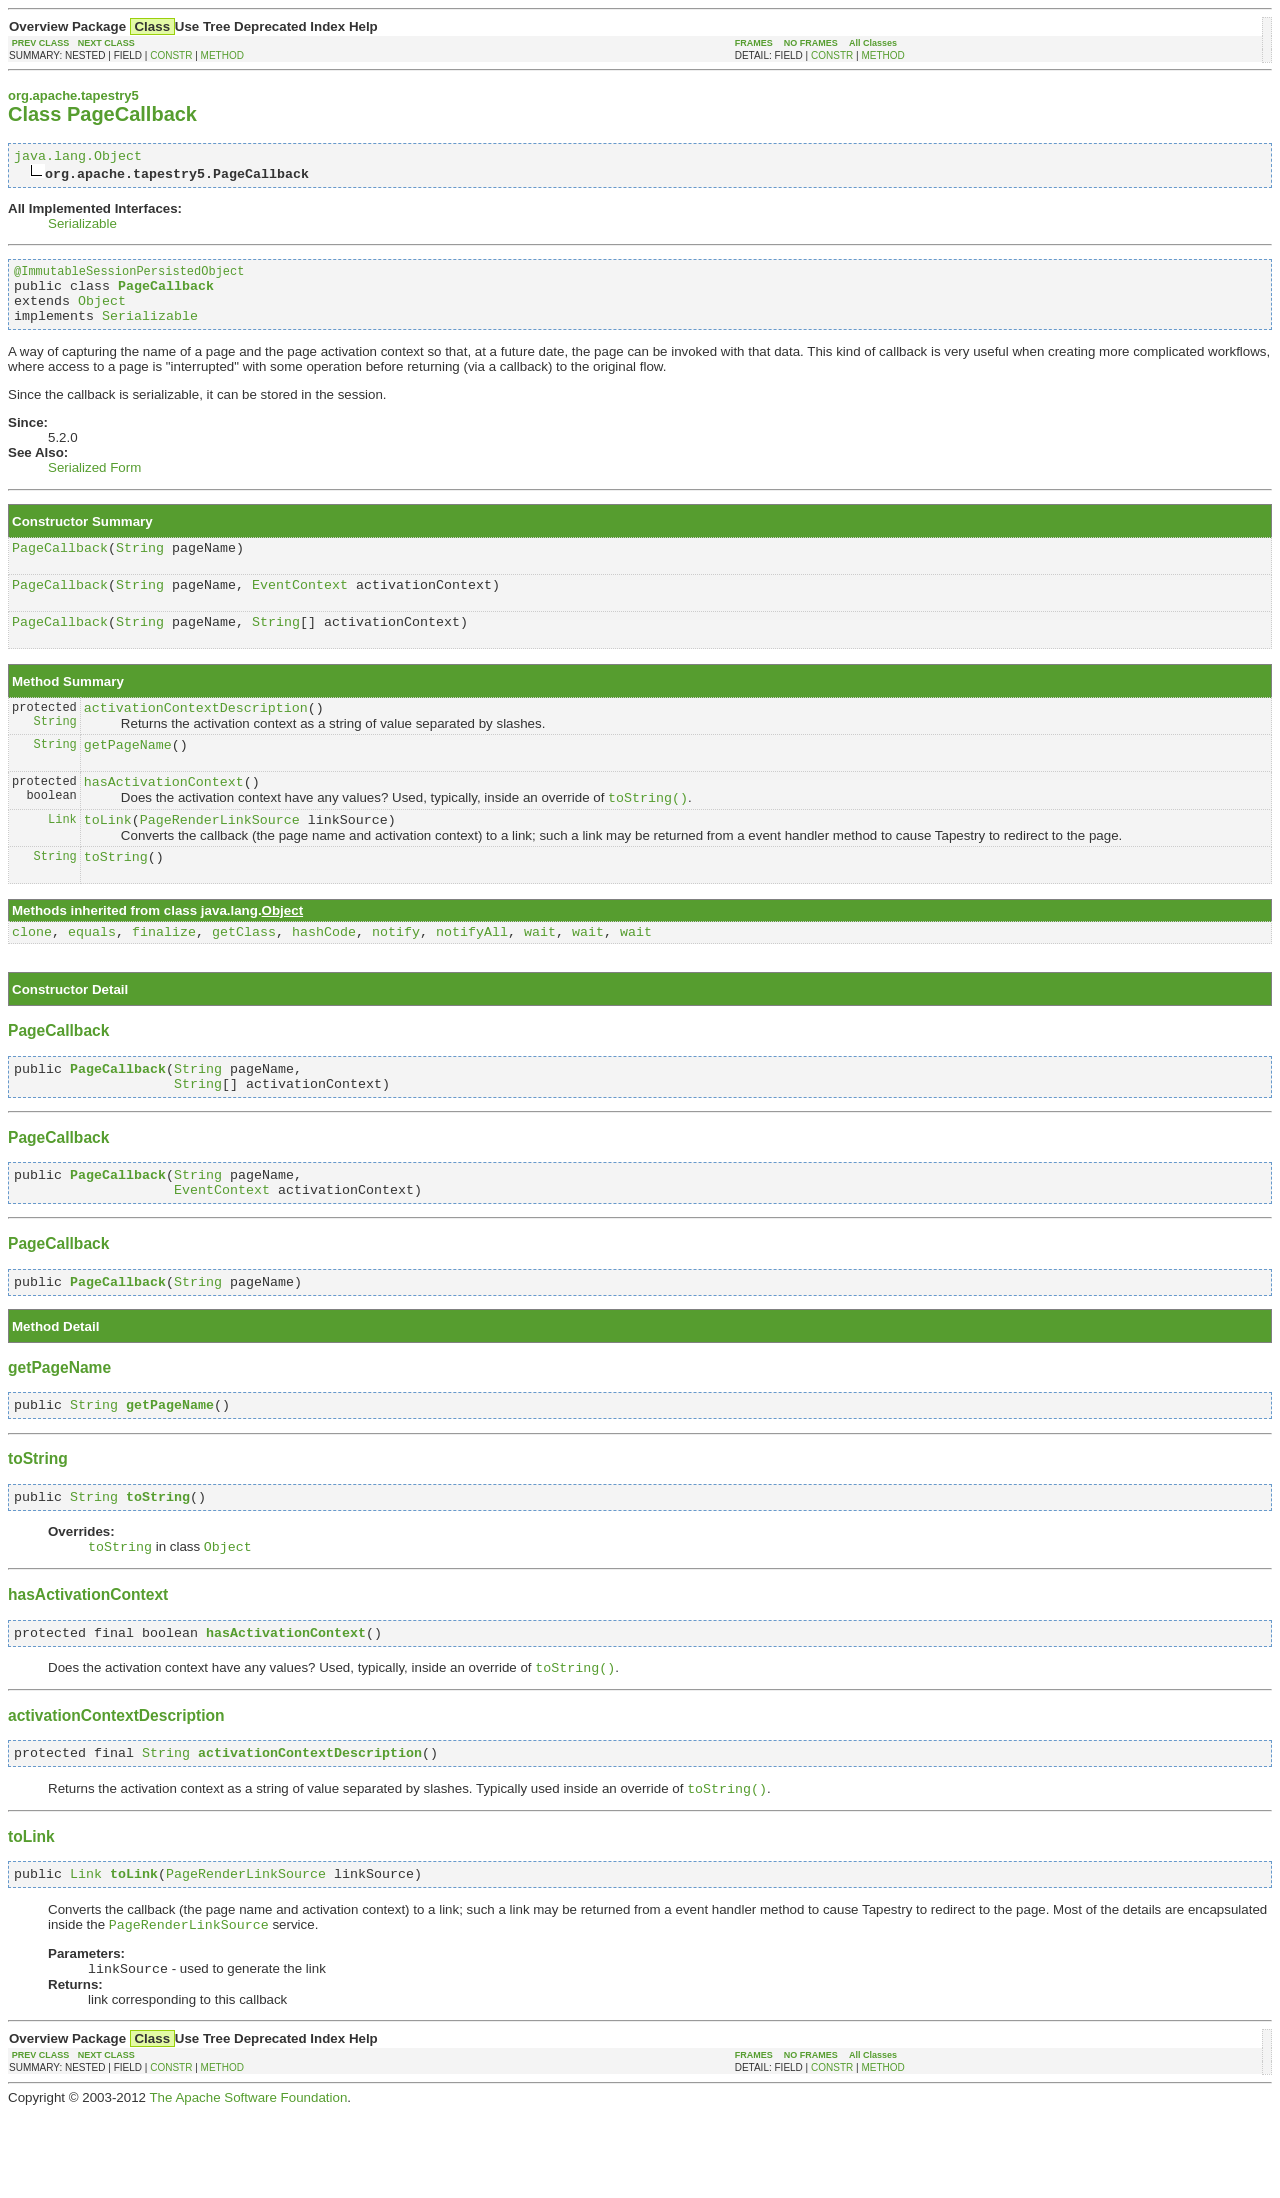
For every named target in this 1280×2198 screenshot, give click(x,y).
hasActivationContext (164, 815)
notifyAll (472, 976)
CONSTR (171, 55)
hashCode (324, 976)
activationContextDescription (196, 735)
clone (32, 976)
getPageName (128, 775)
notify (396, 976)
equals (92, 976)
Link (62, 857)
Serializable (82, 226)
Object (102, 312)
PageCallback (60, 565)
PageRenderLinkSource (220, 858)
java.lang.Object (78, 158)
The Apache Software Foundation (248, 2182)
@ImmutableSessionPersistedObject (129, 276)
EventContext (300, 605)
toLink (108, 858)
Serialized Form (94, 482)
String (140, 565)
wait (540, 976)
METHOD (222, 55)
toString (116, 898)
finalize (164, 976)
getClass (244, 976)
